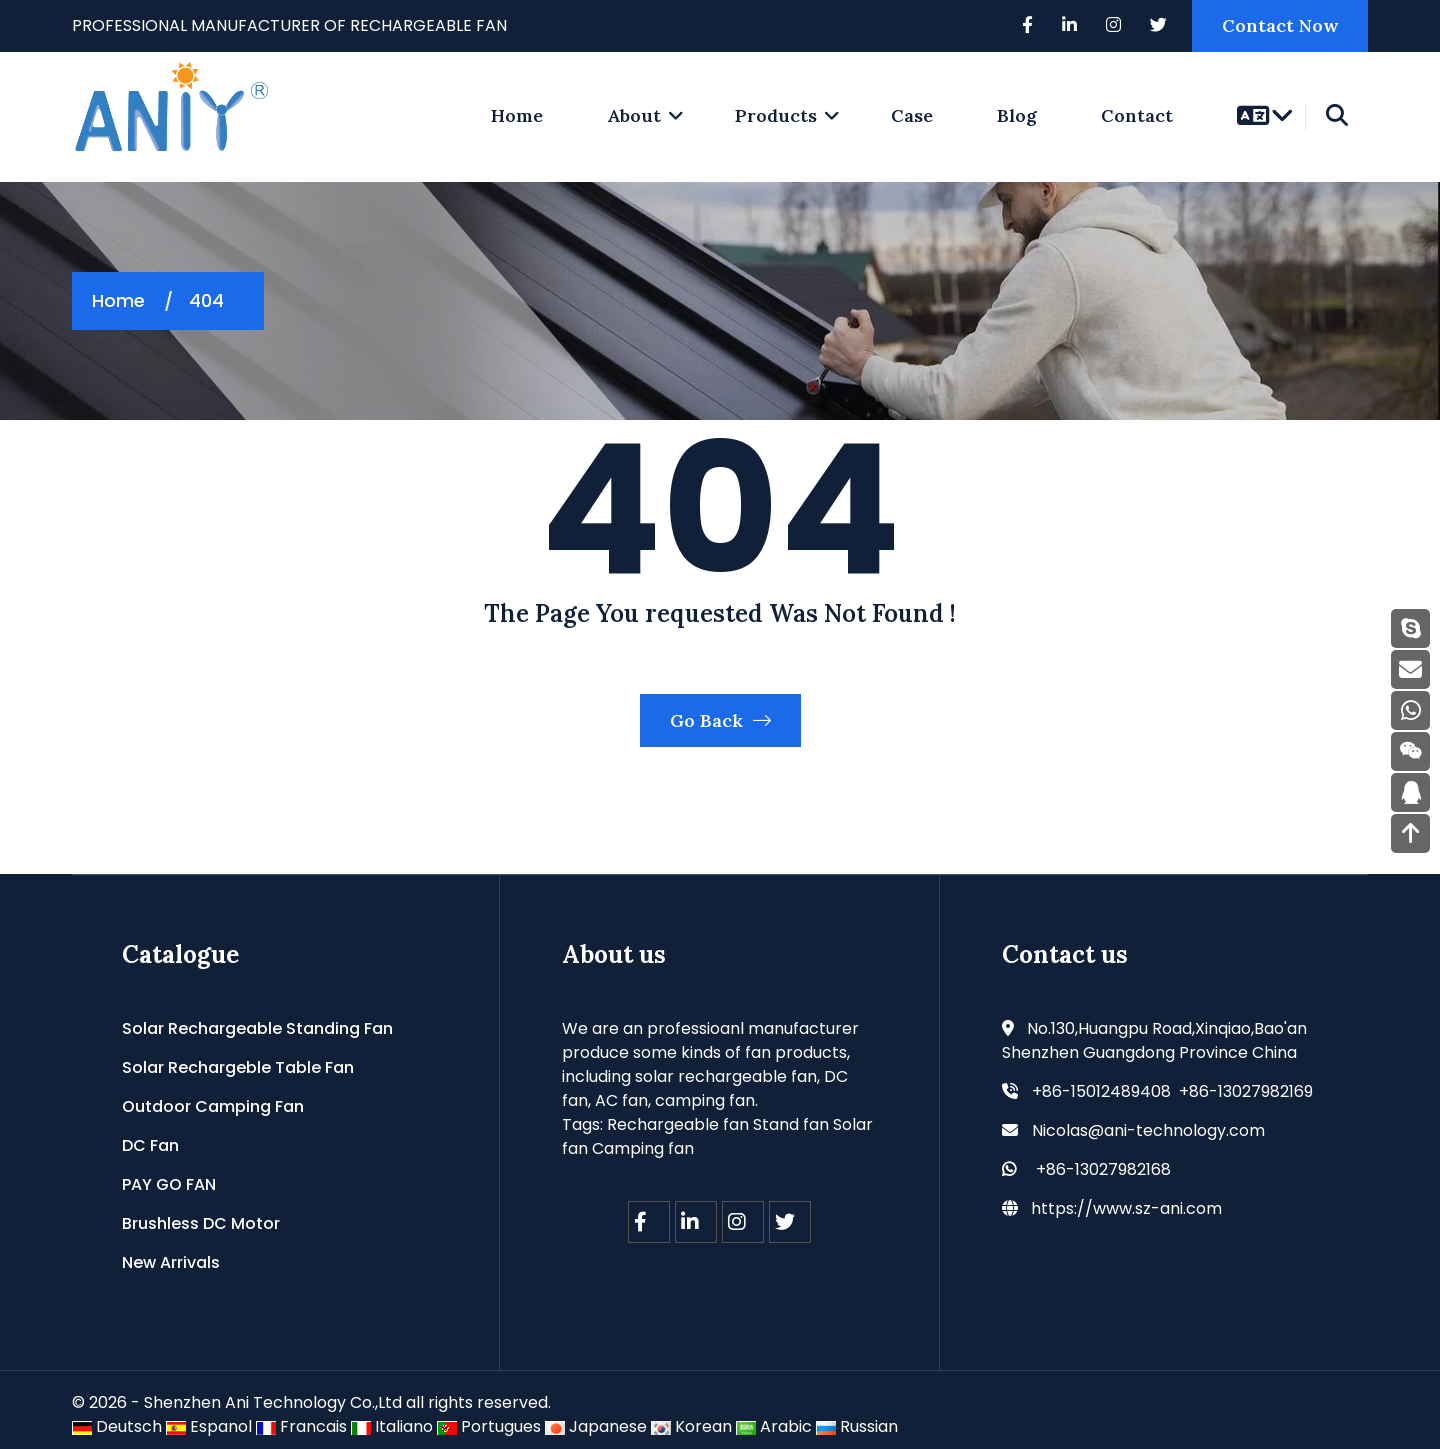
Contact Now (1280, 25)
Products (776, 115)
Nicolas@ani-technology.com (1148, 1130)
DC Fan (150, 1145)
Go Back (720, 720)
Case (912, 115)
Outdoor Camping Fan (213, 1106)
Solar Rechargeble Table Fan (238, 1067)
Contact (1137, 115)
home (517, 115)
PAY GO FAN (169, 1184)
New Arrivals (171, 1262)
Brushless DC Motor (201, 1223)
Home (118, 300)
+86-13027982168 (1103, 1169)
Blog (1017, 115)
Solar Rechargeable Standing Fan (257, 1028)
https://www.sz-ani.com (1126, 1208)
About (634, 115)
